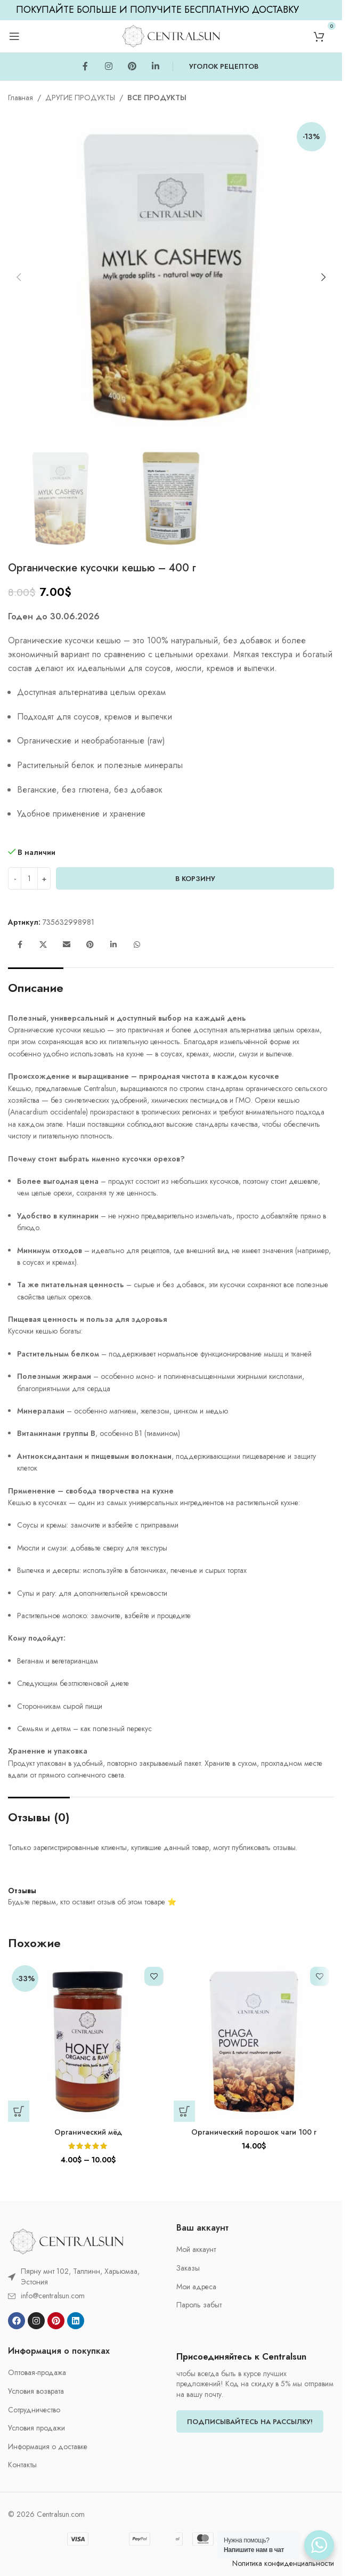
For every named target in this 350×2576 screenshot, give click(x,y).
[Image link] (66, 2240)
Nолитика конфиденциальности (283, 2563)
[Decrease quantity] (14, 878)
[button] (18, 277)
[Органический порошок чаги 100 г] (254, 2041)
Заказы (188, 2268)
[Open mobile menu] (14, 36)
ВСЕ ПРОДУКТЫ (156, 97)
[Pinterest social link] (132, 66)
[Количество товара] (29, 878)
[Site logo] (171, 35)
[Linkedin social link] (155, 66)
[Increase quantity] (44, 878)
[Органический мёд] (88, 2041)
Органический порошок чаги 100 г (253, 2132)
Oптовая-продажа (37, 2373)
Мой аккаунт (196, 2249)
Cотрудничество (34, 2410)
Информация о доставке (47, 2447)
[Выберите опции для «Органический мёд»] (18, 2111)
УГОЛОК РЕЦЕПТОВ (223, 66)
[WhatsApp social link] (137, 945)
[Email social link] (66, 945)
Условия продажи (36, 2428)
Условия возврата (36, 2391)
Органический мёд (88, 2132)
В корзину (195, 879)
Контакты (22, 2465)
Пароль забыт (199, 2305)
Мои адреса (196, 2287)
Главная (20, 97)
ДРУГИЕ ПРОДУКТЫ (80, 97)
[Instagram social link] (108, 66)
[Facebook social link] (85, 66)
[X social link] (43, 945)
